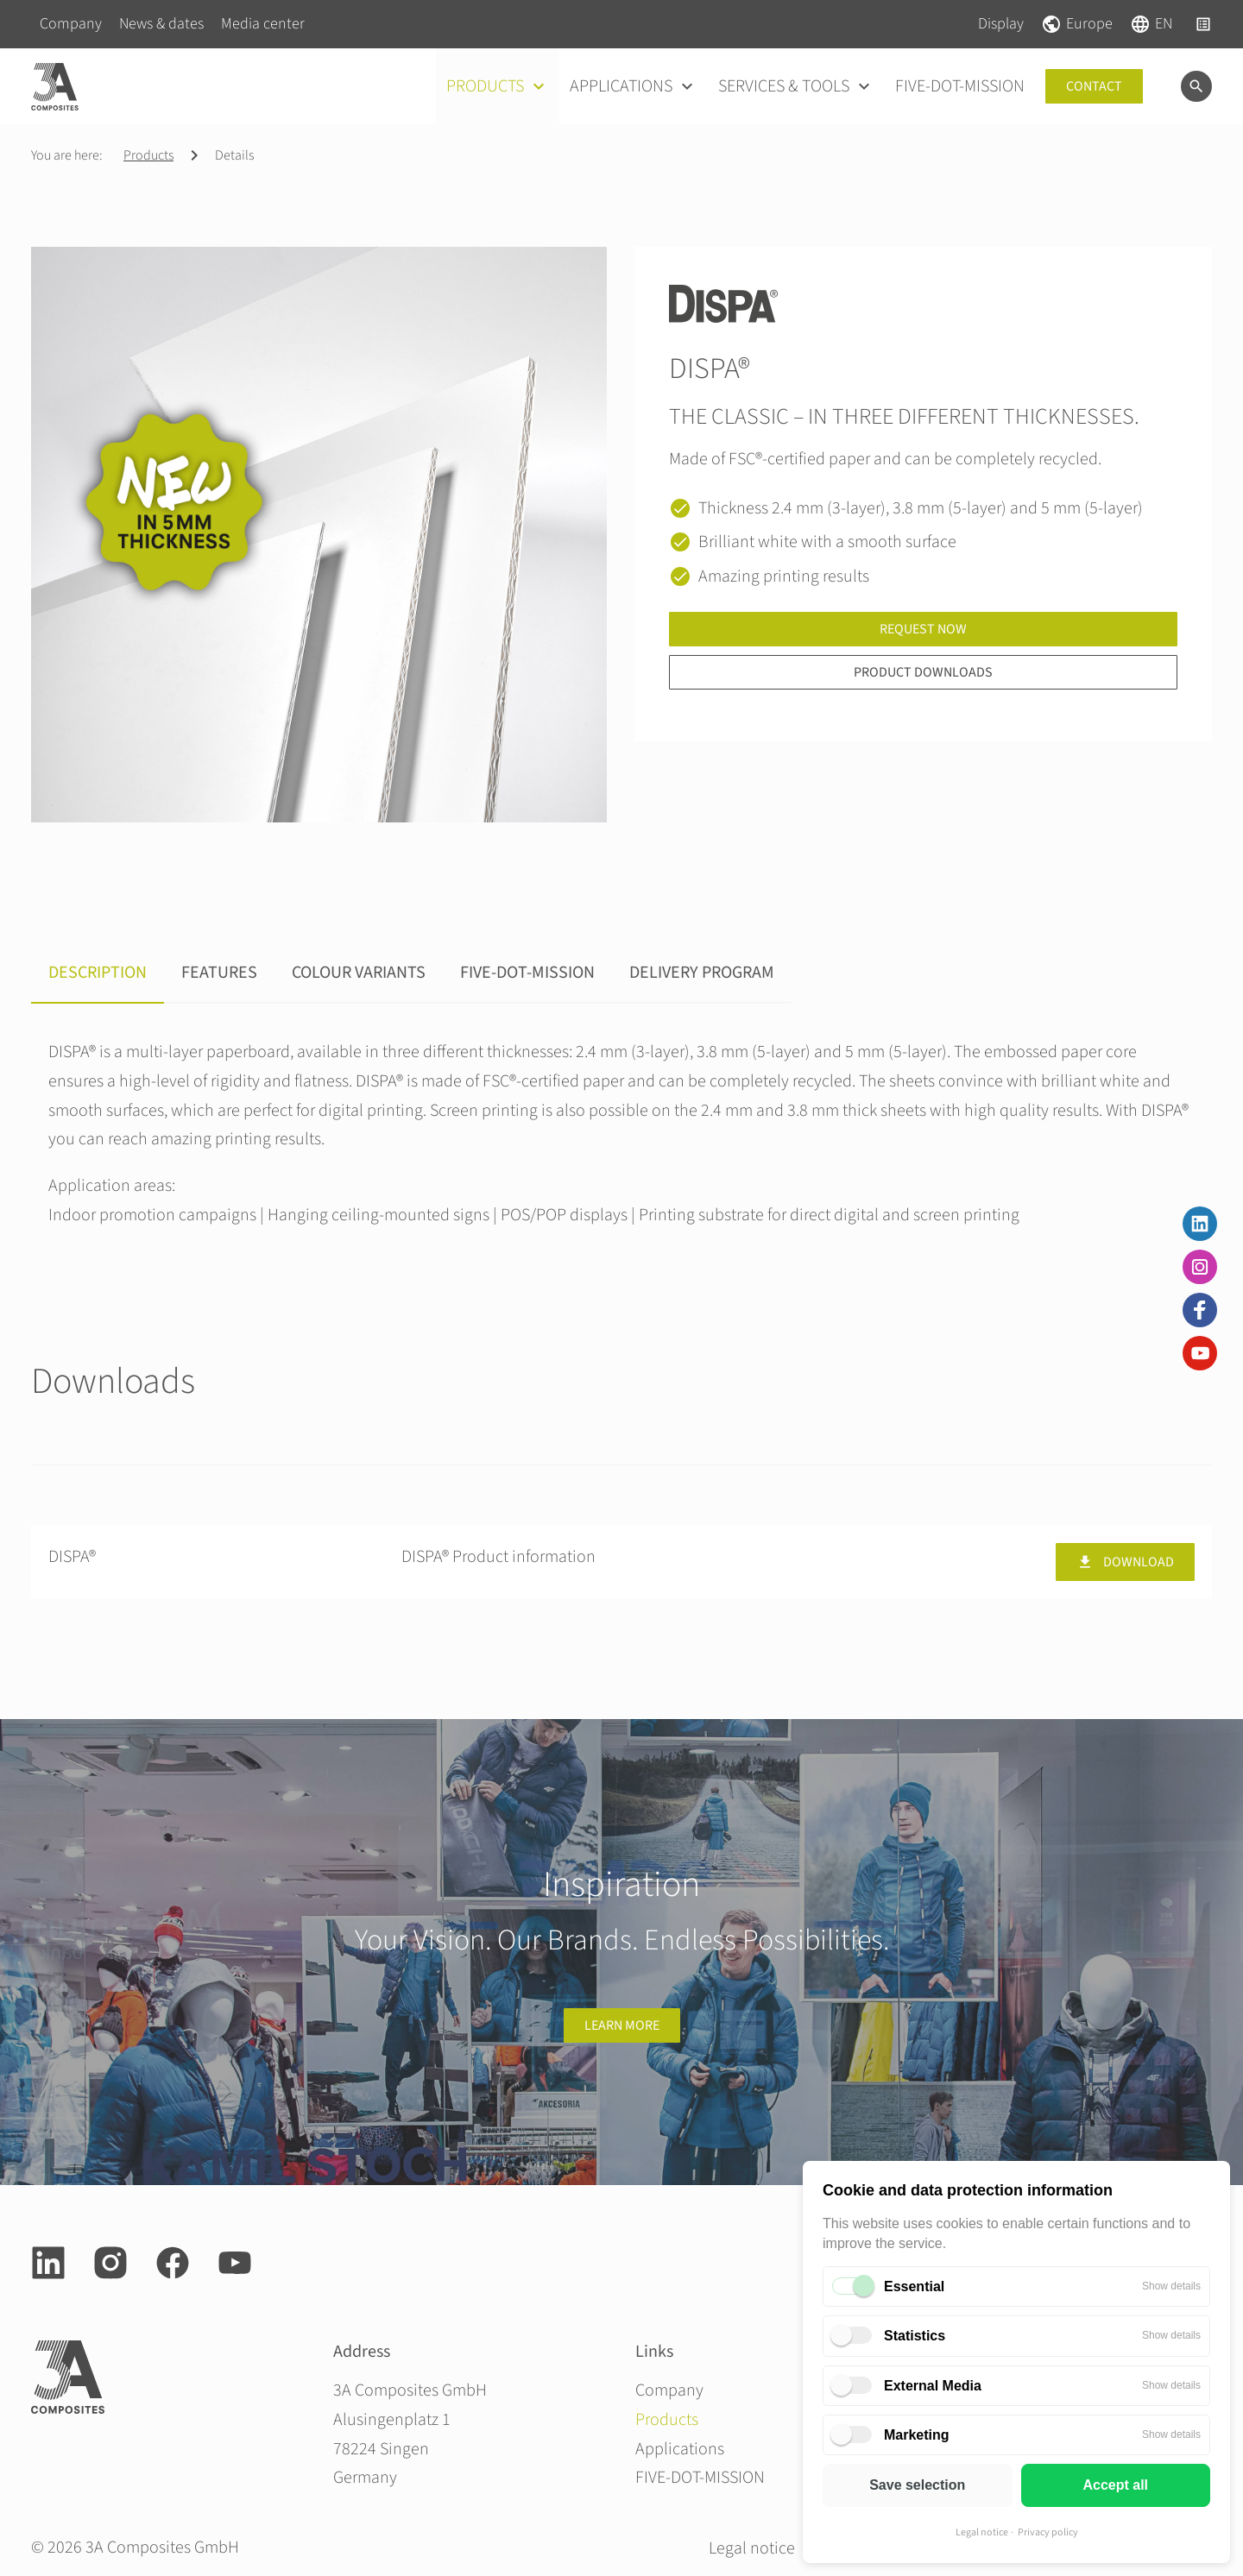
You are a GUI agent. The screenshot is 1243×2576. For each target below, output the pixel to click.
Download (1125, 1562)
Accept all (1115, 2485)
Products (148, 155)
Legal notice (982, 2532)
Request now (923, 629)
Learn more (621, 2025)
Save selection (917, 2485)
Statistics (914, 2335)
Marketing (917, 2435)
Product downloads (923, 672)
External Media (932, 2385)
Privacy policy (1048, 2532)
